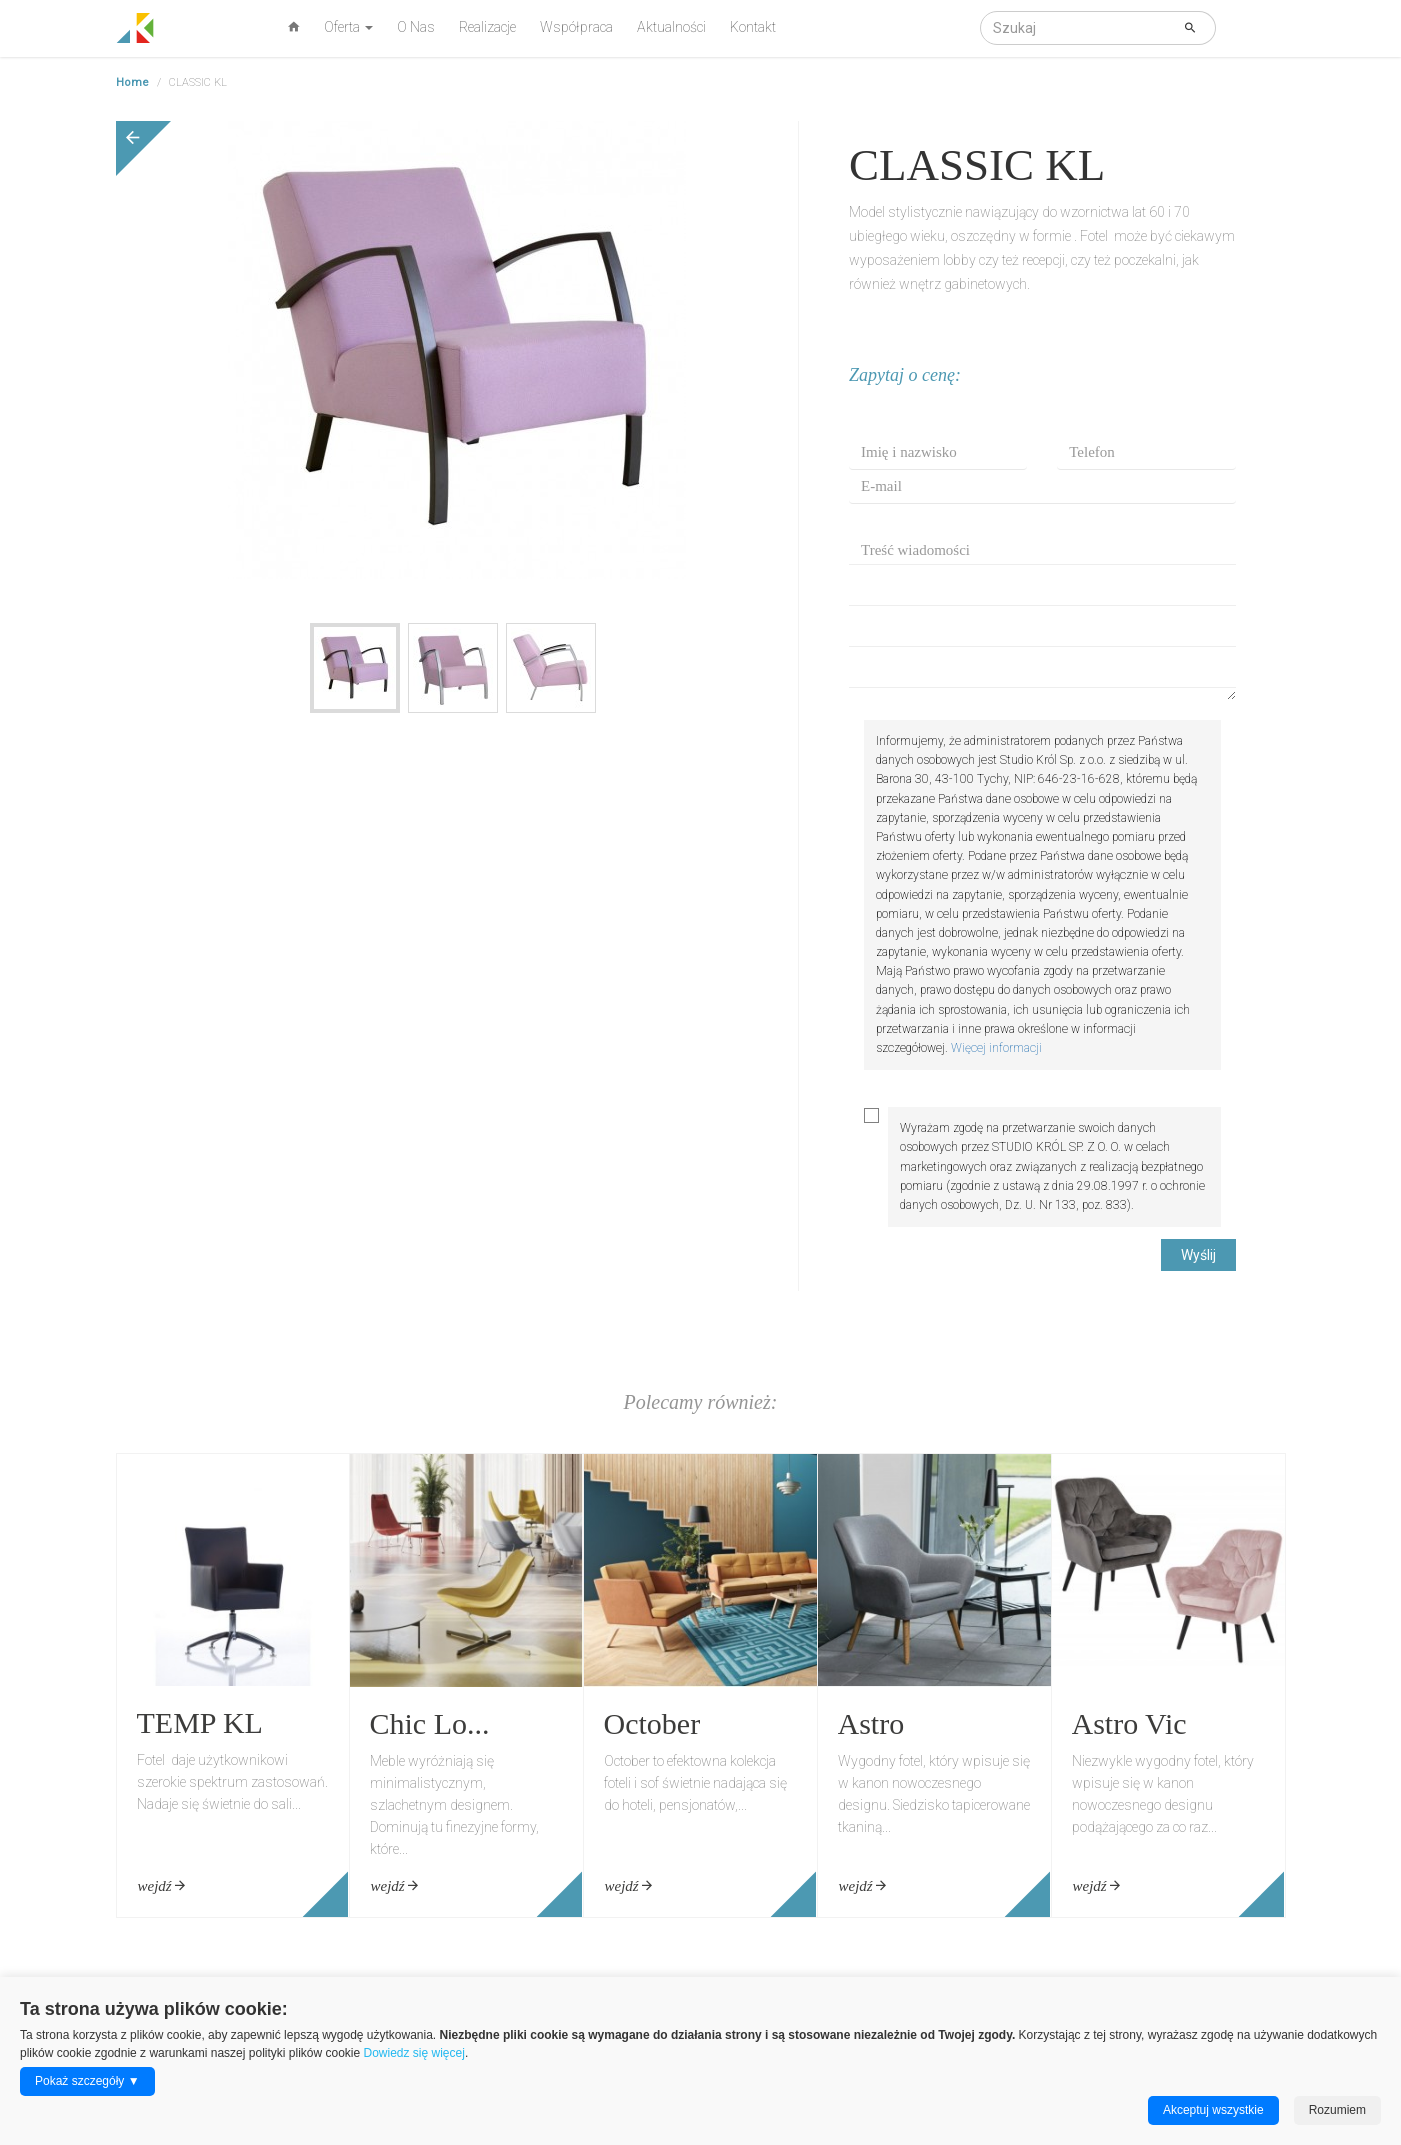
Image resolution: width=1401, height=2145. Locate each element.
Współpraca (576, 27)
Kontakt (753, 27)
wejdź (162, 1886)
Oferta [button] (348, 27)
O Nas (416, 27)
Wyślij (1198, 1255)
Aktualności (671, 27)
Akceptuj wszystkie (1213, 2110)
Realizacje (487, 27)
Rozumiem (1337, 2110)
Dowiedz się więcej (414, 2053)
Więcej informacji (996, 1048)
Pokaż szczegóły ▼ (87, 2081)
